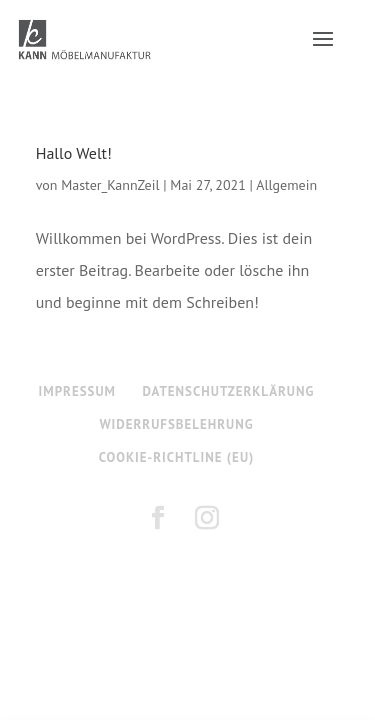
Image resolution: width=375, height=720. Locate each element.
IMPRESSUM (77, 391)
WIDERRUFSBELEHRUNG (176, 424)
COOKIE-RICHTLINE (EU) (177, 457)
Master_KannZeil (110, 185)
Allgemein (286, 185)
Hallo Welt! (74, 153)
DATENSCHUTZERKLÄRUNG (229, 391)
